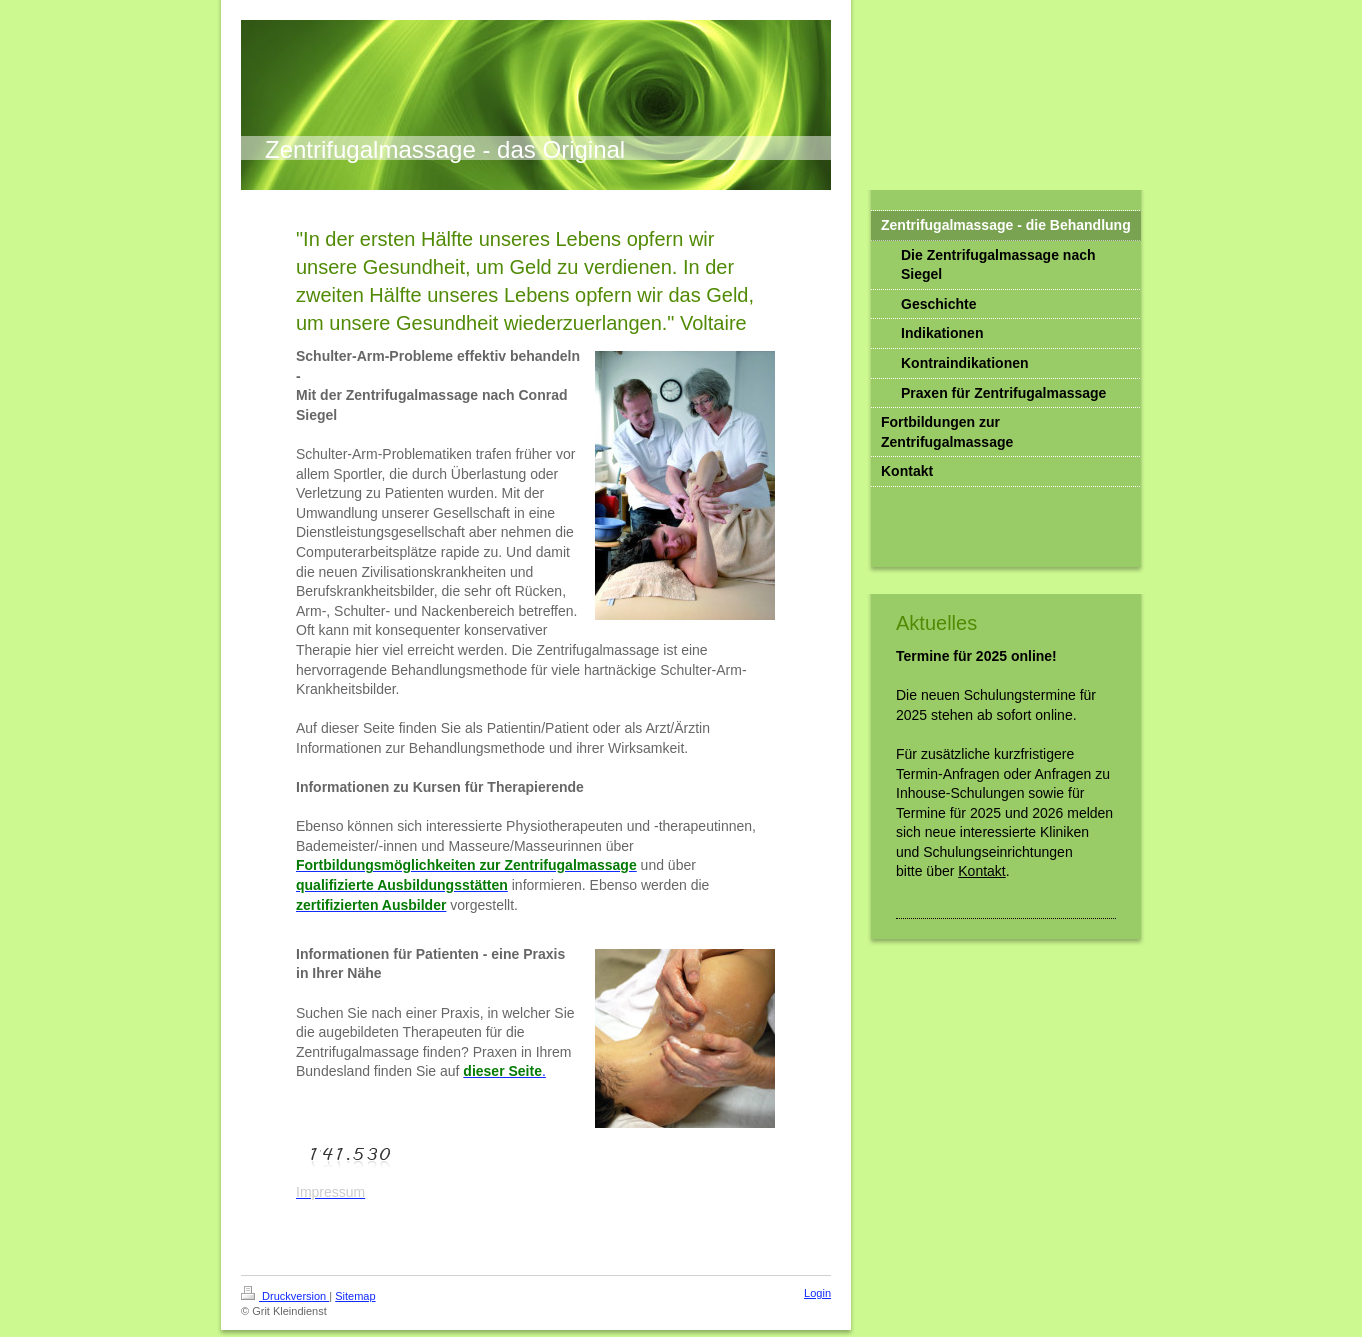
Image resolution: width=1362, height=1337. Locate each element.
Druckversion (285, 1296)
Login (817, 1293)
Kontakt (981, 871)
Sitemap (355, 1296)
